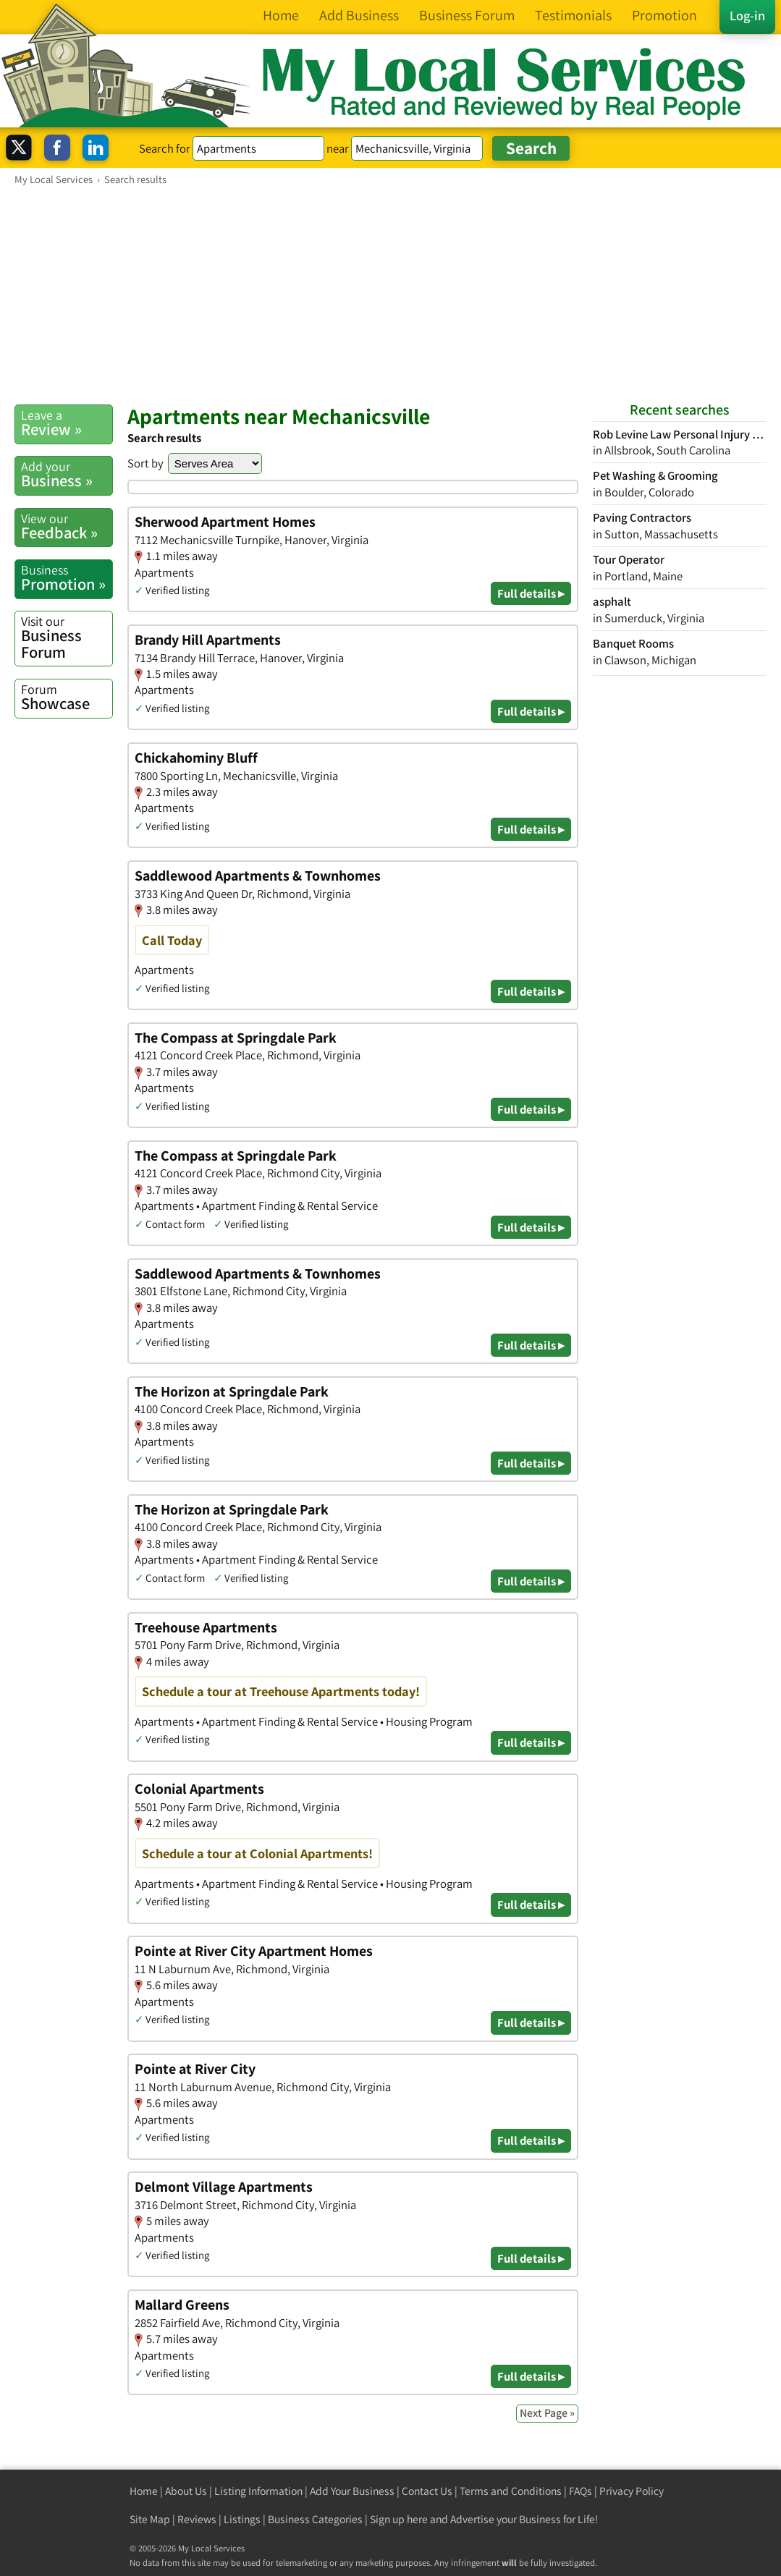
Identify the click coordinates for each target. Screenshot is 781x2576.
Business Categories (315, 2519)
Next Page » (547, 2412)
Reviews (196, 2519)
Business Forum (66, 637)
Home (144, 2491)
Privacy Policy (631, 2491)
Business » (66, 474)
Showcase (66, 697)
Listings (242, 2519)
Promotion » (66, 578)
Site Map (150, 2519)
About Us (186, 2491)
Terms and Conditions (511, 2491)
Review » (66, 423)
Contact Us (427, 2491)
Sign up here (399, 2519)
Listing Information (258, 2491)
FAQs (580, 2491)
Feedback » (66, 526)
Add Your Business (352, 2491)
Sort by (145, 463)
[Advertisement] (390, 294)
